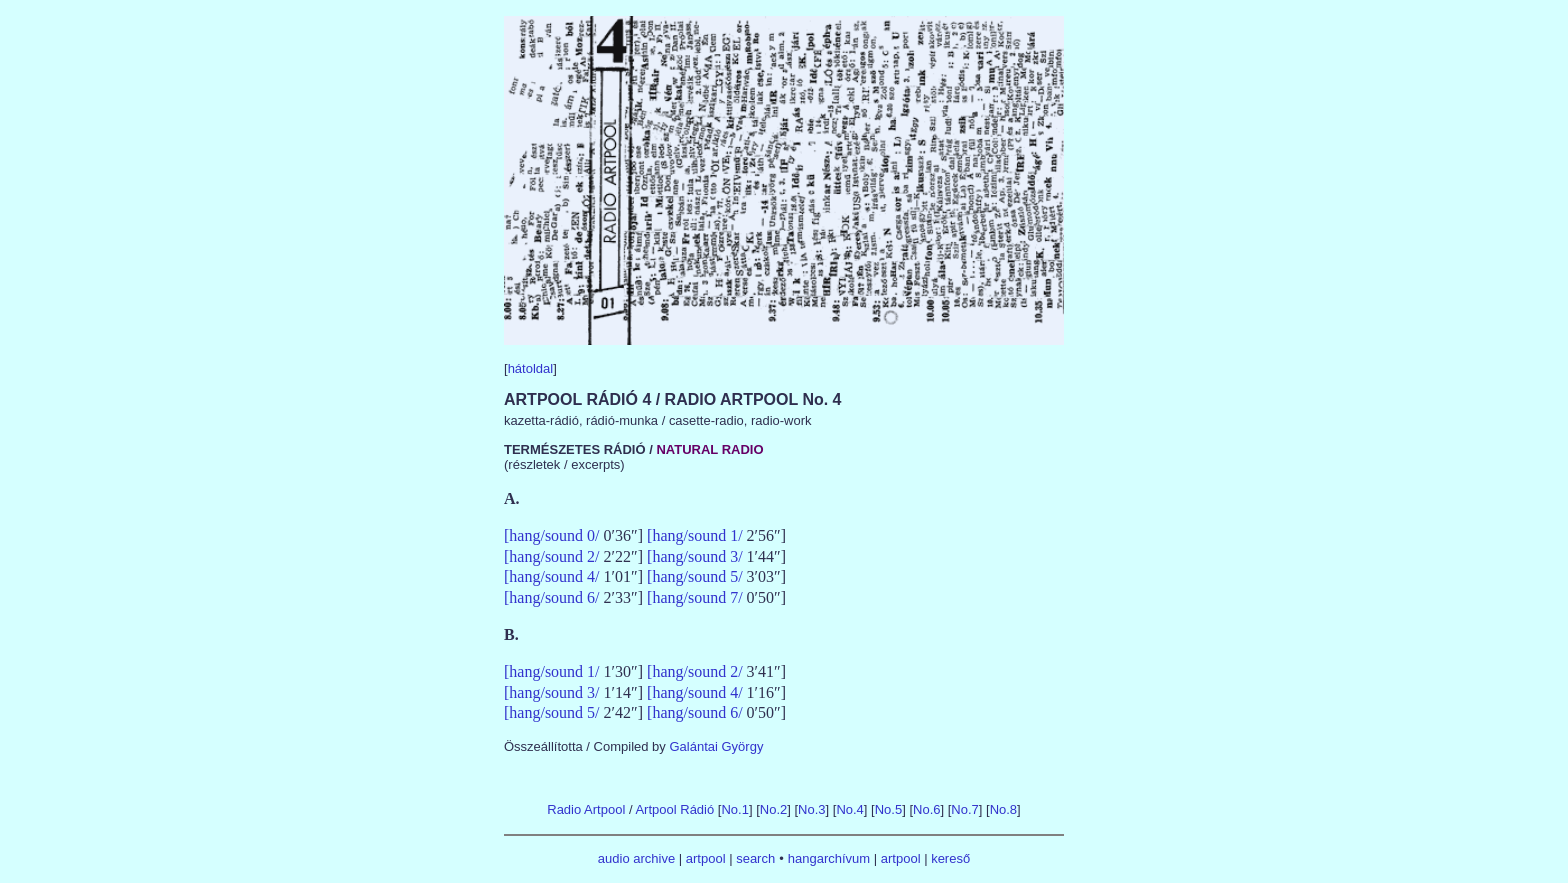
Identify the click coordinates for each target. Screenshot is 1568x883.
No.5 (888, 809)
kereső (950, 858)
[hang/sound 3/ (695, 556)
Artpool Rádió (674, 809)
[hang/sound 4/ (552, 576)
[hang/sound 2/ (552, 556)
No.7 (964, 809)
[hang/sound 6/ (552, 597)
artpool (706, 858)
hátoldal (531, 368)
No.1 (734, 809)
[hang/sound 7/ (695, 597)
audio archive (636, 858)
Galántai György (716, 746)
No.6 (926, 809)
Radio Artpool (586, 809)
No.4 (849, 809)
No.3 (811, 809)
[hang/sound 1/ (695, 535)
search (755, 858)
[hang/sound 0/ (552, 535)
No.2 (773, 809)
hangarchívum (829, 858)
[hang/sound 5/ (695, 576)
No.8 (1003, 809)
